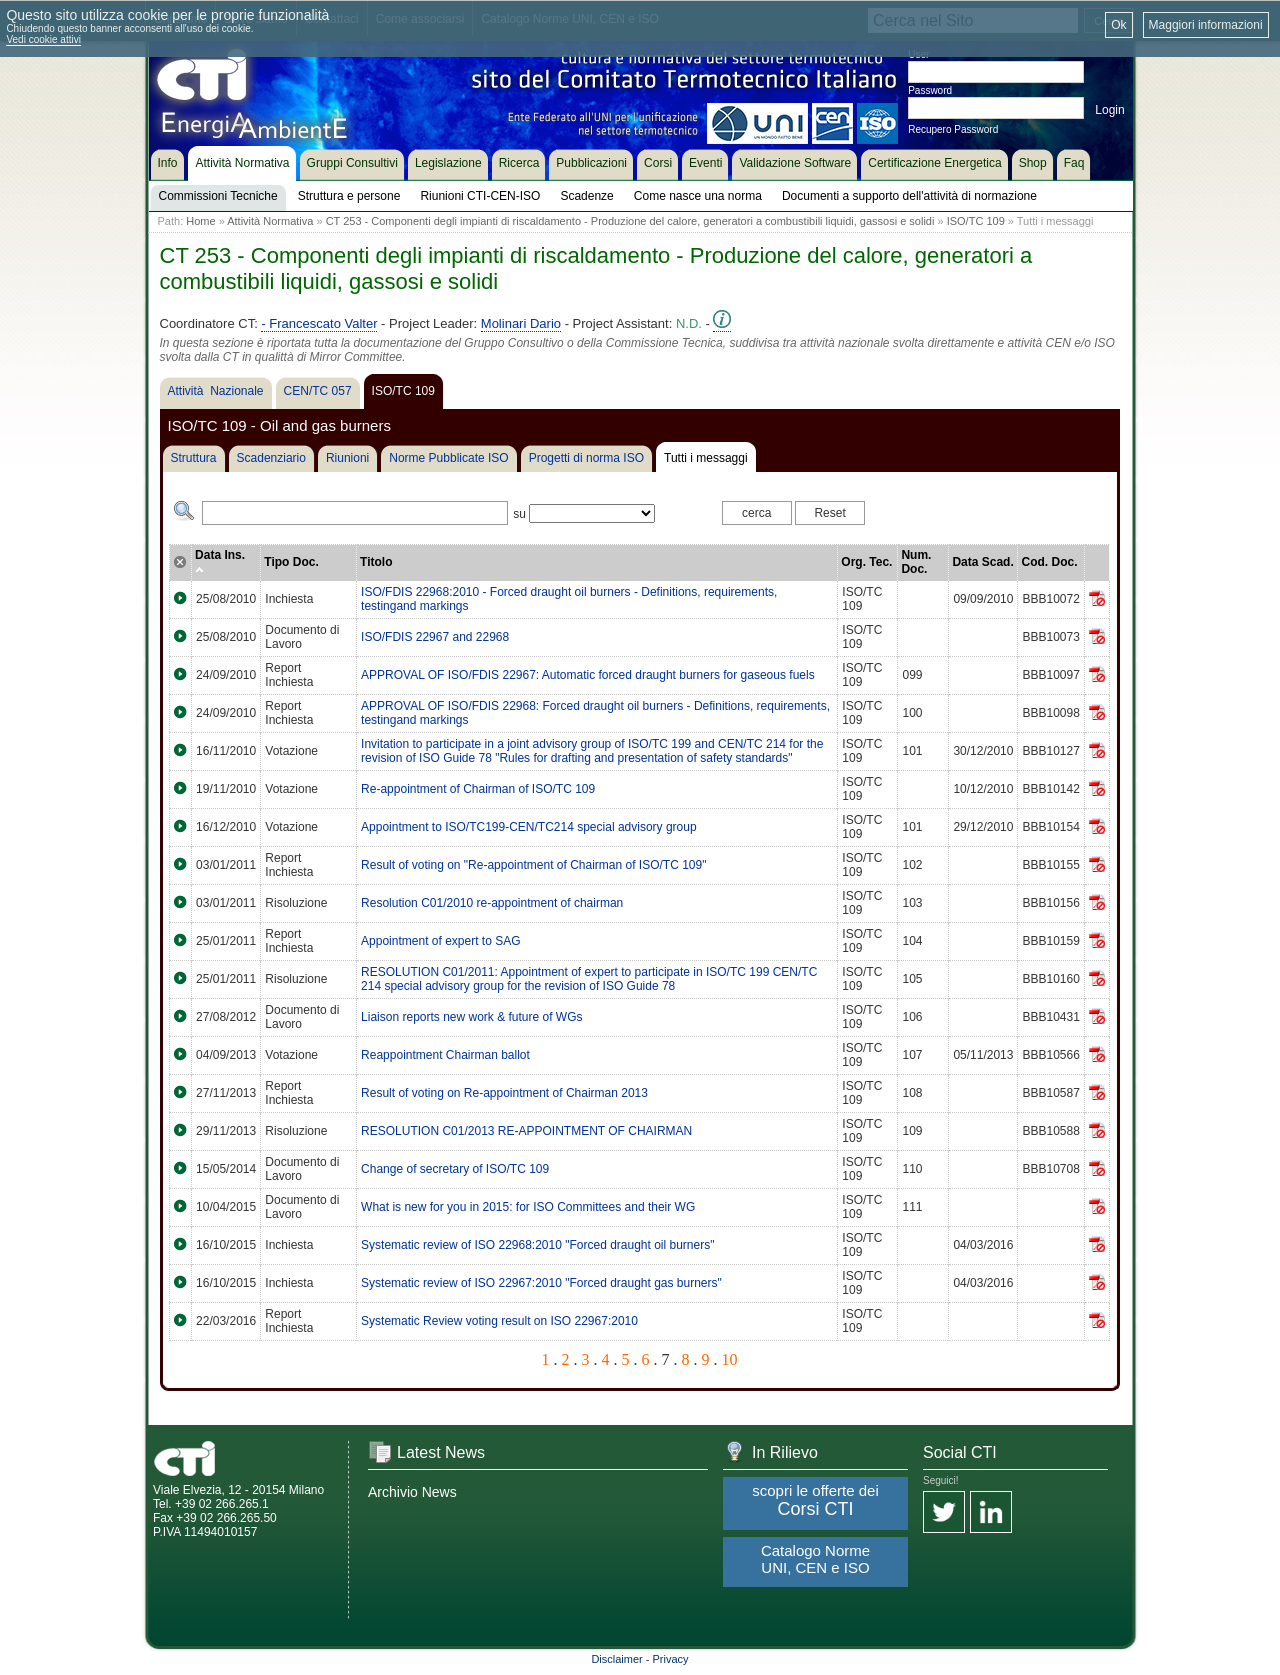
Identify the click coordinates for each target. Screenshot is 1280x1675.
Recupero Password (953, 129)
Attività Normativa (270, 221)
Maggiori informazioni (1206, 25)
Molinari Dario (521, 323)
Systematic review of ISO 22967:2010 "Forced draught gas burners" (541, 1283)
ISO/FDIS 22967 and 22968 (435, 637)
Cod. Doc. (1049, 562)
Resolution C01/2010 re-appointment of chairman (492, 903)
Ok (1118, 25)
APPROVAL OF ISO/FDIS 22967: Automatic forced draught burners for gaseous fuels (588, 675)
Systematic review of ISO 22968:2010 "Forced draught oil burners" (537, 1245)
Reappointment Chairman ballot (445, 1055)
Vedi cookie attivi (43, 39)
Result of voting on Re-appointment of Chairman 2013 (504, 1093)
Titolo (376, 562)
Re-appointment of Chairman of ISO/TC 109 (478, 789)
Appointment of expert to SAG (440, 941)
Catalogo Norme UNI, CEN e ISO (815, 1559)
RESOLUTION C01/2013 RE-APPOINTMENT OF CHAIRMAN (526, 1131)
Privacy (671, 1659)
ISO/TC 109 (976, 221)
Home (200, 221)
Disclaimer (616, 1659)
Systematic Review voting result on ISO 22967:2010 (499, 1321)
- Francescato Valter (319, 323)
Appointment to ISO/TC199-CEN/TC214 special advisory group (529, 827)
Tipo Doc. (291, 562)
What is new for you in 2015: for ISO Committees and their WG (528, 1207)
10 (730, 1359)
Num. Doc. (916, 562)
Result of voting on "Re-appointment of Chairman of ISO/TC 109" (533, 865)
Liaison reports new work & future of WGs (471, 1017)
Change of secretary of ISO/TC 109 (455, 1169)
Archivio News (412, 1492)
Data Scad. (982, 562)
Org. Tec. (866, 562)
